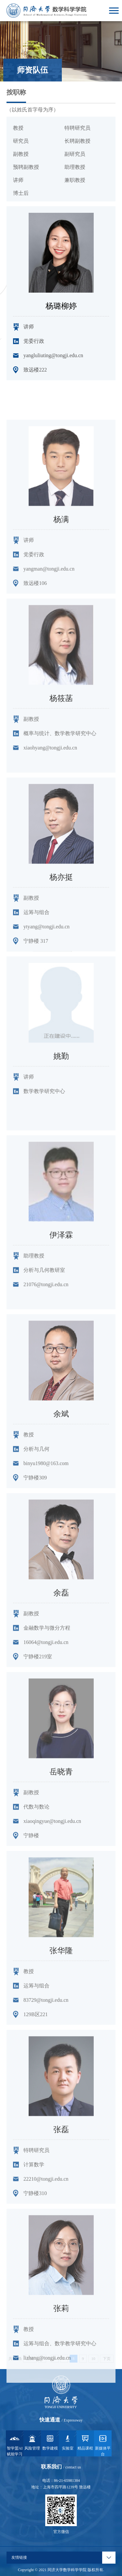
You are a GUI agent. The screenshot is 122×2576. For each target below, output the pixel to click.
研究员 (21, 141)
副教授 (21, 154)
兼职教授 (74, 180)
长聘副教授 (77, 141)
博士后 (21, 193)
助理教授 (74, 167)
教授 (18, 128)
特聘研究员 (77, 128)
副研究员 (74, 154)
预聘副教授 (26, 167)
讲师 (18, 180)
